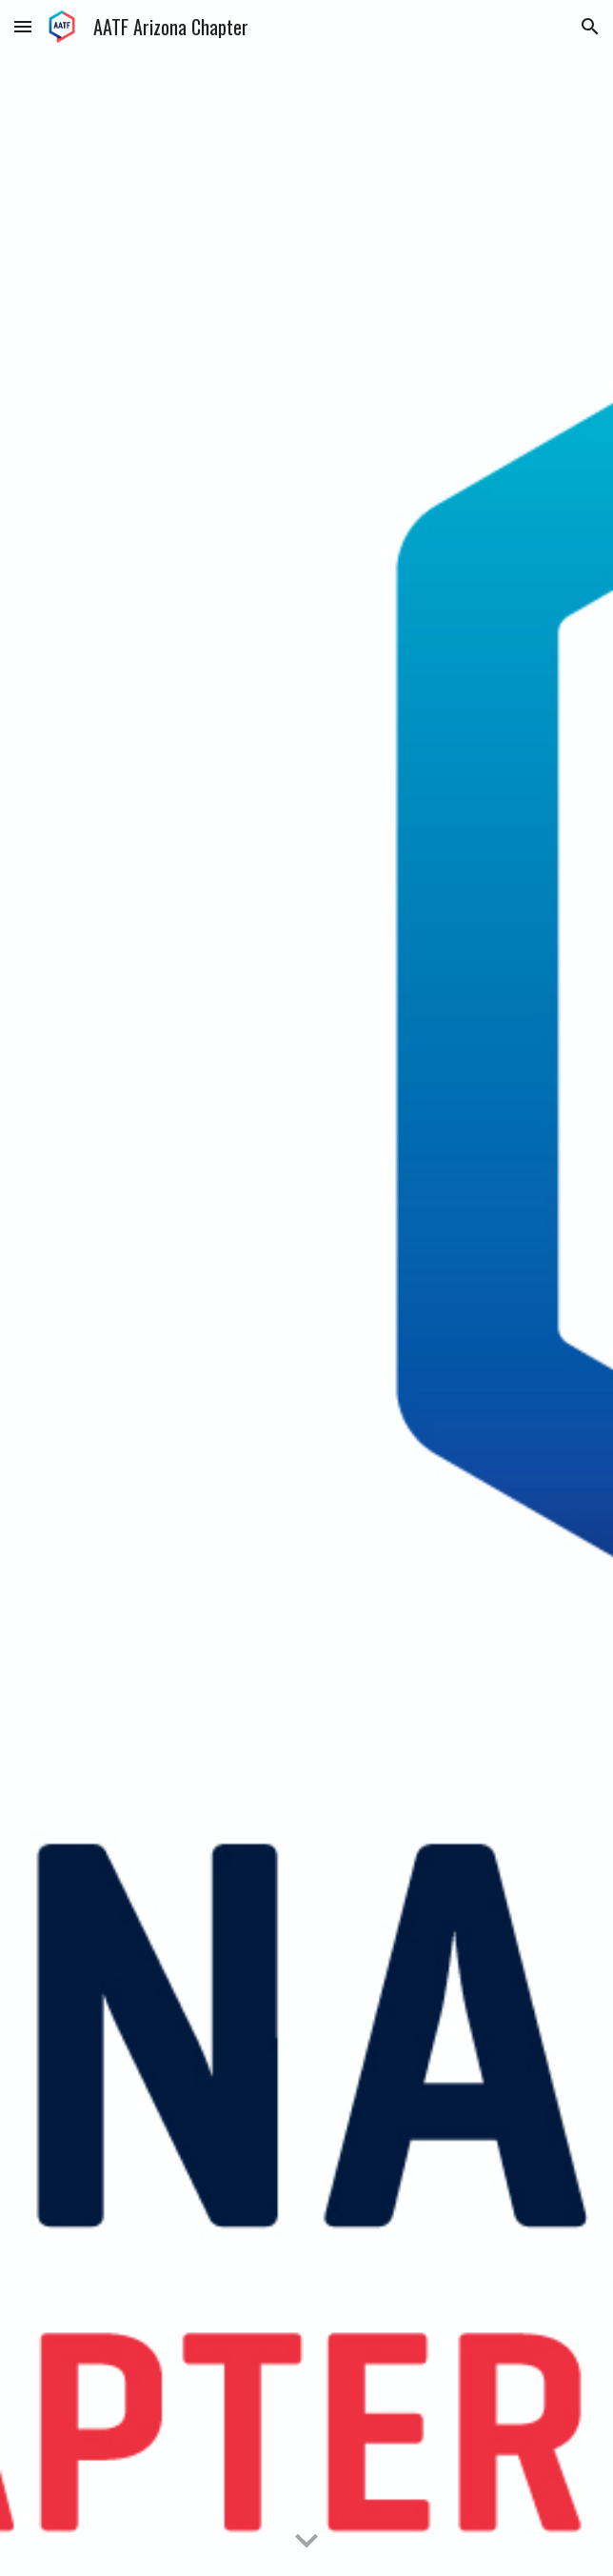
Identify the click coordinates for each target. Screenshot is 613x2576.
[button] (23, 26)
